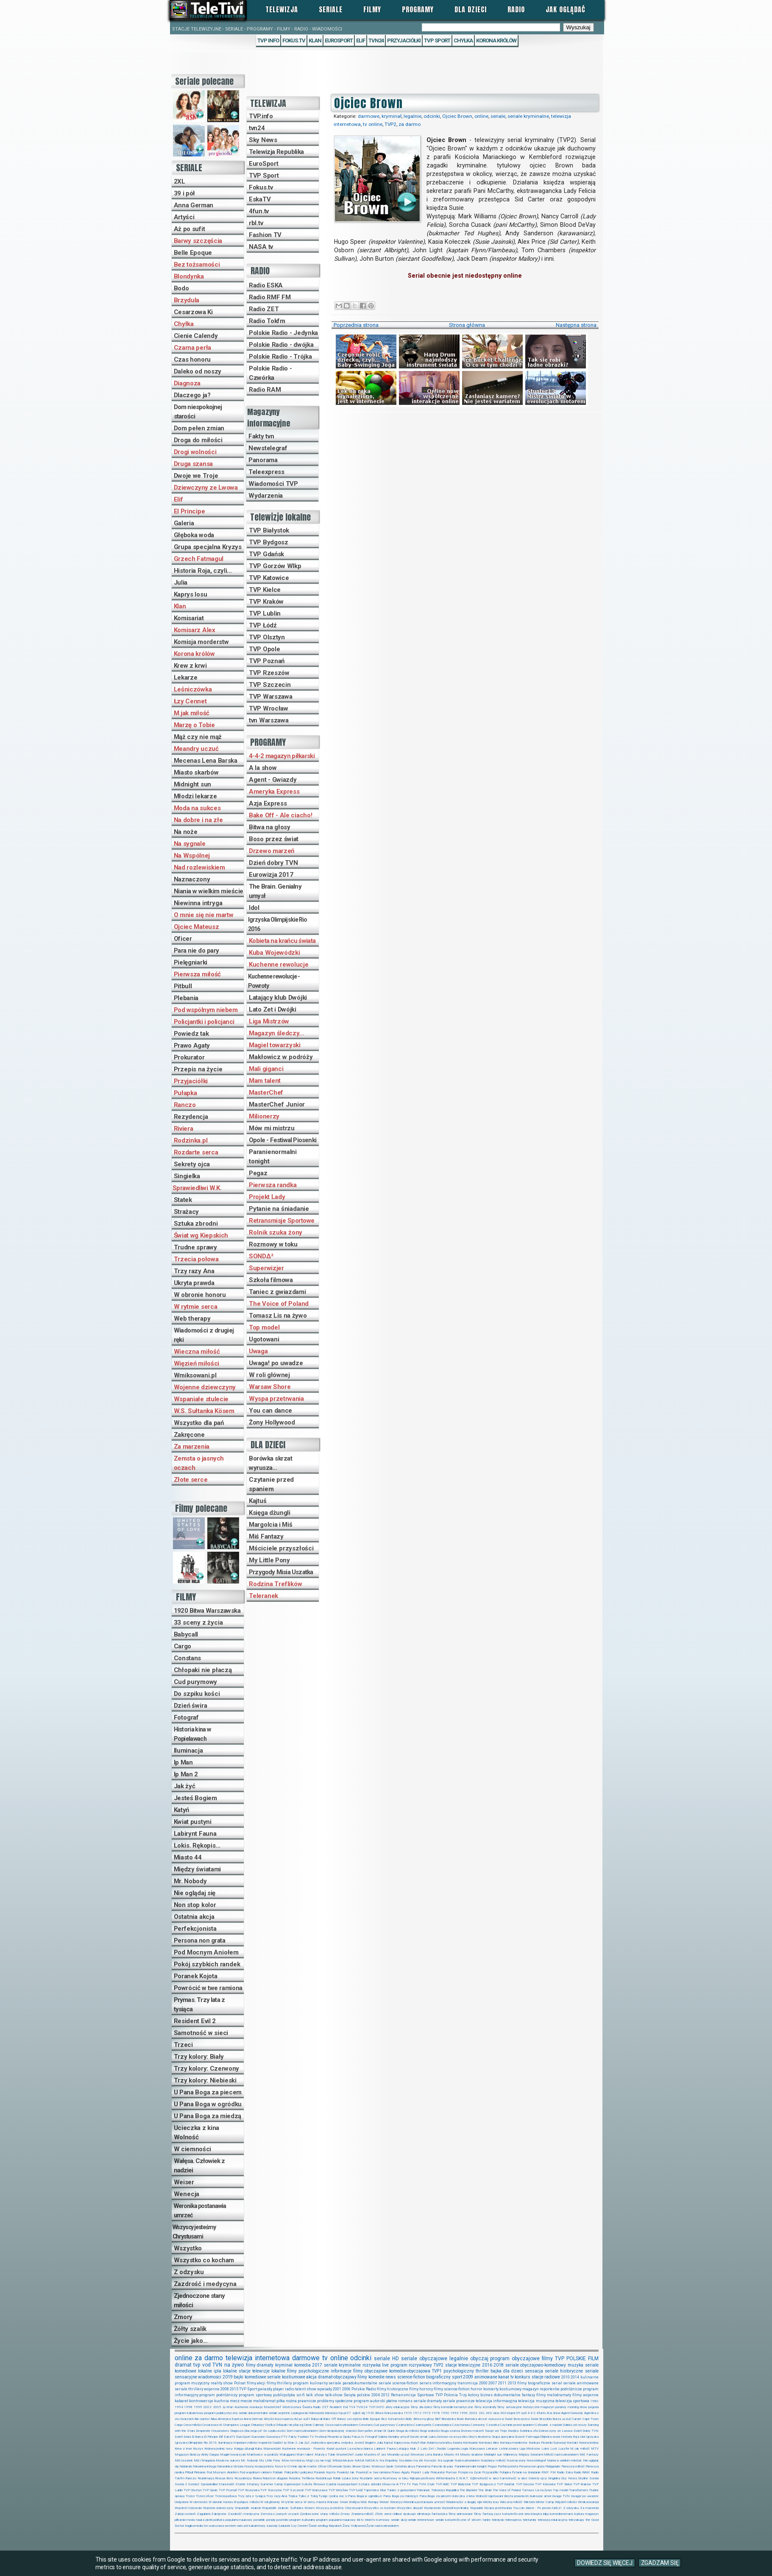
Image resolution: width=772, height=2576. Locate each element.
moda (191, 2520)
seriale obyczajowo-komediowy (535, 2365)
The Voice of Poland (279, 1304)
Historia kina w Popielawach (192, 1734)
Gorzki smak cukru (423, 2437)
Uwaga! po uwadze (276, 1363)
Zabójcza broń (185, 2514)
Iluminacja (188, 1750)
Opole (389, 2466)
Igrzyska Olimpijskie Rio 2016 (277, 924)
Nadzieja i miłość (493, 2460)
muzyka (575, 2365)
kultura (579, 2514)
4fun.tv (259, 211)
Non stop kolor (195, 1905)
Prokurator (189, 1057)
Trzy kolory (469, 2395)
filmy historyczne (392, 2389)
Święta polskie (357, 2395)
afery (389, 2407)
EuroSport (339, 40)
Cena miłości (192, 2425)
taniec (486, 2520)
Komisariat (189, 618)
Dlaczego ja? (192, 395)
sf (468, 2520)
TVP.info (261, 116)
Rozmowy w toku (273, 1244)
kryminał (391, 116)
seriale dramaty (427, 2401)
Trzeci (183, 2045)
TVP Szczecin (269, 685)
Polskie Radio (363, 2389)
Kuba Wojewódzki (274, 952)
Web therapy (192, 1318)
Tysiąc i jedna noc (331, 2496)
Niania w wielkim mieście (208, 891)
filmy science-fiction (452, 2389)
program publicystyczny (221, 2413)
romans (405, 2401)
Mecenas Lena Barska (205, 760)
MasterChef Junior (277, 1104)
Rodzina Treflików (275, 1584)
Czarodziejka (441, 2425)
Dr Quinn (389, 2431)
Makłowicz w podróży (281, 1057)
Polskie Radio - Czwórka (270, 373)
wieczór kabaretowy (251, 2526)
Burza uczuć (561, 2419)
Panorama (263, 460)
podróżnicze (571, 2389)
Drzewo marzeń (271, 851)
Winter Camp (544, 2502)
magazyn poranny (553, 2407)
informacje (341, 2371)
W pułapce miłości (246, 2502)
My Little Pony (269, 1560)
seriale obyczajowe (424, 2358)
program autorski (369, 2401)
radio (289, 2389)
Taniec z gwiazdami (277, 1292)
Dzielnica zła (529, 2431)
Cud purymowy (195, 1682)
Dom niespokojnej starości (198, 411)
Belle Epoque (193, 252)
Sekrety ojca (192, 1164)
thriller (482, 2371)
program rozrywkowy (411, 2365)
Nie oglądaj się (195, 1893)
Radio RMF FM (269, 297)
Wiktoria (529, 2502)
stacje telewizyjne (463, 2365)
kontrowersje (201, 2401)
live (385, 2365)
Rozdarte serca (196, 1152)
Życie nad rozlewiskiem (382, 2526)
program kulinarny (310, 2383)
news (390, 2377)
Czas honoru (192, 359)
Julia (181, 582)
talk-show (334, 2395)
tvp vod (202, 2365)
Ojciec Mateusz (196, 927)
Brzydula (187, 300)
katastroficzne (513, 2514)
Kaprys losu (190, 594)
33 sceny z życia (198, 1622)
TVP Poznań (266, 661)
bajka (496, 2371)
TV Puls (412, 2484)
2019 (228, 2377)
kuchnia (221, 2401)
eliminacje (424, 2514)
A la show (262, 768)
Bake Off (329, 2419)
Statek (183, 1200)
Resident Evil (338, 2407)
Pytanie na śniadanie (279, 1209)
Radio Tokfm (267, 321)
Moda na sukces (197, 808)
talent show (305, 2389)
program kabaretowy (189, 2413)
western (230, 2526)
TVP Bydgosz (268, 542)
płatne (391, 2401)
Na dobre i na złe (198, 820)
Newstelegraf (267, 448)
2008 (224, 2389)
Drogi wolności (195, 452)
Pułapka (185, 1093)
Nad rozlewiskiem (199, 867)
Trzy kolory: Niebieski (205, 2080)
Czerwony (478, 2425)
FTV (284, 2437)
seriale (498, 116)
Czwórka (492, 2425)
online (481, 116)
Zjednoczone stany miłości (199, 2300)
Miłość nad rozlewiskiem (561, 2454)
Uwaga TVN (561, 2496)
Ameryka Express (274, 791)
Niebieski (185, 2466)
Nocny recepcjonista (258, 2466)
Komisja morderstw (201, 642)
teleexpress (513, 2520)
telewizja (331, 2413)
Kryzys (198, 2449)
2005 (217, 2407)
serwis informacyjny (438, 2383)
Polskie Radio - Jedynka (283, 333)
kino (527, 2514)
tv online (372, 124)
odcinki (432, 116)
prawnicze (307, 2401)
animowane (485, 2377)
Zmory (183, 2317)
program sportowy (255, 2395)
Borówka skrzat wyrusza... (270, 1463)
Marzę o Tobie (194, 725)
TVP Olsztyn (267, 637)
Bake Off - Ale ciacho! (280, 815)
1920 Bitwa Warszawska (207, 1610)
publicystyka (284, 2395)
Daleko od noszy (198, 371)
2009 (468, 2377)
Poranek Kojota (195, 1976)
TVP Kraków (266, 601)
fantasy (528, 2395)
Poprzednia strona (356, 325)
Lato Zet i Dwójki (272, 1009)
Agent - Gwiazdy (273, 779)
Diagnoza (187, 383)
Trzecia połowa (196, 1259)
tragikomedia (194, 2526)
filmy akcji (256, 2383)
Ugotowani (264, 1339)
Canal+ (577, 2419)
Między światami (197, 1869)
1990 (445, 2413)
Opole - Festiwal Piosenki (282, 1140)
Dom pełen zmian (199, 428)
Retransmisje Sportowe (282, 1220)
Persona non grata (200, 1940)
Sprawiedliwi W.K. (197, 1188)
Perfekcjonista (195, 1928)
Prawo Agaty (192, 1045)
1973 (426, 2413)
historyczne (531, 2407)
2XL (179, 181)
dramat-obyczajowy (337, 2377)
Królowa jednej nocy (218, 2449)
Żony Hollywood (272, 1422)
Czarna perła (192, 347)
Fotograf (186, 1717)
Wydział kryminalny (455, 2508)
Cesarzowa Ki (193, 312)
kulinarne (589, 2377)
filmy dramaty (260, 2365)
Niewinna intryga (198, 903)
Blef (437, 2419)
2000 (483, 2383)
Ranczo (185, 1105)
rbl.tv (256, 223)
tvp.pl (342, 2413)
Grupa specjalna (503, 2437)
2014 (575, 2377)
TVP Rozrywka (248, 2490)
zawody (272, 2526)
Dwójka (513, 2431)
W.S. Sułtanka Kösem (204, 1411)
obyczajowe (526, 2358)
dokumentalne (507, 2395)
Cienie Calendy (196, 336)
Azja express (284, 2419)
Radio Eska (564, 2472)
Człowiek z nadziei (548, 2425)
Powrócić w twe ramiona (208, 1988)
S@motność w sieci (484, 2478)
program (500, 2358)
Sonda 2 (181, 2484)
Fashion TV (265, 235)
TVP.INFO (376, 2407)
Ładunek (284, 2526)
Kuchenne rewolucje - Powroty (274, 981)
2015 (234, 2389)
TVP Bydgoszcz (484, 2484)
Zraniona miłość (362, 2514)
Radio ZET (264, 309)
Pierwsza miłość (197, 974)
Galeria (184, 523)
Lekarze (186, 677)
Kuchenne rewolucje (279, 964)
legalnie (412, 116)
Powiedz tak (191, 1033)
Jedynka (346, 2443)
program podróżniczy (218, 2395)
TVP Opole (264, 649)
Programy (418, 9)
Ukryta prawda (194, 1283)
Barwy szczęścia (198, 241)
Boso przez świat (273, 839)
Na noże (186, 832)
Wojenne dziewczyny (205, 1387)
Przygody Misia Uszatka (281, 1572)
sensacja (534, 2371)
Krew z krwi (190, 665)
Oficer (183, 938)
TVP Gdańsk (266, 554)
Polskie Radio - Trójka (280, 356)
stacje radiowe (546, 2377)
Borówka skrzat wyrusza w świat (488, 2419)
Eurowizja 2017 (271, 874)
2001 (337, 2389)
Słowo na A (390, 2484)
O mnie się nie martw (204, 915)
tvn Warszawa (268, 720)
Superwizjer (266, 1268)
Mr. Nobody (190, 1881)
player (278, 2389)
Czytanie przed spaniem (271, 1484)
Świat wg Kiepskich (201, 1235)
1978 (436, 2413)
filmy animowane (461, 2514)
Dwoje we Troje (196, 476)
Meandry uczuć (196, 749)
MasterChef (266, 1092)
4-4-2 (531, 2413)
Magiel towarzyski (275, 1045)
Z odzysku (189, 2272)
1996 (464, 2413)
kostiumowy (510, 2389)
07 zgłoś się (356, 2413)
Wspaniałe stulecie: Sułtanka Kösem (288, 2508)
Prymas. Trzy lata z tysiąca (199, 2004)
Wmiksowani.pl (195, 1375)
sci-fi (300, 2395)
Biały (408, 2419)
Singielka (187, 1176)
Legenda (453, 2449)
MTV (595, 2449)
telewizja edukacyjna (553, 2520)
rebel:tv (370, 2520)
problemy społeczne (335, 2401)
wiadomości (209, 2377)
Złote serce (191, 1479)
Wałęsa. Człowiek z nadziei (199, 2165)
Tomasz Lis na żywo (278, 1315)
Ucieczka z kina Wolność (197, 2132)
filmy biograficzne (533, 2383)
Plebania (186, 998)
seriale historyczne (564, 2371)
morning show (578, 2407)
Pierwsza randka (273, 1185)
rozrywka (371, 2365)
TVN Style (427, 2484)
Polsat (239, 2383)
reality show (222, 2383)
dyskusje (409, 2514)
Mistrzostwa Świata (297, 2407)
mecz (235, 2401)
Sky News (263, 140)
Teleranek (263, 1596)
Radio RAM (265, 389)
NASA (359, 2460)
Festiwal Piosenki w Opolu (333, 2437)
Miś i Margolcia (204, 2460)
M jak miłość (191, 713)
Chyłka (463, 40)
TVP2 (390, 124)
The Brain (484, 2490)
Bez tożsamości (197, 264)
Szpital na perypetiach (341, 2484)
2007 (492, 2383)
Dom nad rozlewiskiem (302, 2431)
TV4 (352, 2407)
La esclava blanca (360, 2449)
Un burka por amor (538, 2496)
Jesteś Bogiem (195, 1798)
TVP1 (437, 2371)
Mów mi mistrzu (272, 1128)
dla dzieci (513, 2371)
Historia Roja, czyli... (203, 570)
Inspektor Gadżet (270, 2443)
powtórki (282, 2520)
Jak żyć (184, 1786)
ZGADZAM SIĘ (660, 2562)
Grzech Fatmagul (199, 559)
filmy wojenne (585, 2395)
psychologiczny (458, 2371)
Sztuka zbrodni (196, 1223)
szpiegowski (299, 2413)
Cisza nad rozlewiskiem (341, 2425)
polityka (219, 2520)
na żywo (234, 2365)
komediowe (255, 2377)
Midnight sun (192, 784)
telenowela (316, 2413)
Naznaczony (192, 879)
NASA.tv (372, 2460)
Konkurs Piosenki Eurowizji (547, 2443)
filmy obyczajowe (370, 2371)
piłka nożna (286, 2401)
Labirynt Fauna (195, 1833)
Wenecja (187, 2194)
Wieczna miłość (197, 1351)
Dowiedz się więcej (604, 2562)
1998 (188, 2407)
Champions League (236, 2425)
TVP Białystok (269, 530)
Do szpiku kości (197, 1694)
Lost (553, 2449)
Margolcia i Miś (271, 1524)
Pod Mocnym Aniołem (206, 1952)
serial (557, 2383)
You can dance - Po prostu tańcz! (537, 2508)
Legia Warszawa (472, 2449)
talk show (315, 2395)
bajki (238, 2377)
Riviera (183, 1128)
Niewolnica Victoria (230, 2466)
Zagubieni (203, 2514)
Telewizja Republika (276, 152)
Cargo (183, 1646)
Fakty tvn (261, 436)
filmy (547, 2358)
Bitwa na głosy (269, 827)
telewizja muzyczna (536, 2401)
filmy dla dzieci (421, 2407)
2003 (473, 2413)
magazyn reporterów (541, 2389)
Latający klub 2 (407, 2449)
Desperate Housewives (212, 2431)
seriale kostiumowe (286, 2377)
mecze (246, 2401)
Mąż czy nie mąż (198, 737)
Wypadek (476, 2508)
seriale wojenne (279, 2413)
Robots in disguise (275, 2478)
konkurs (522, 2377)
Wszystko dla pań (199, 1423)
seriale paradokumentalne (353, 2383)
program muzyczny (192, 2383)
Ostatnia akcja (194, 1917)
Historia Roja (570, 2437)
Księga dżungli (269, 1513)
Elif (360, 40)
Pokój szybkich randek (207, 1964)
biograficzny (438, 2377)
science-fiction (411, 2377)
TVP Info (268, 40)
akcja (311, 2377)
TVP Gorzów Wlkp (275, 566)
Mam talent (265, 1080)
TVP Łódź (263, 625)
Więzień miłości (197, 1363)
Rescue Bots (224, 2478)
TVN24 (376, 40)
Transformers (578, 2490)
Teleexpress (266, 472)
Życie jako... (191, 2341)
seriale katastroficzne (450, 2520)
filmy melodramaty (553, 2395)
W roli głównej (269, 1375)
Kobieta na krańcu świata (282, 941)
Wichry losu (491, 2502)
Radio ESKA (266, 285)
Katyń (182, 1810)
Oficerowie (334, 2466)
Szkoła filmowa (271, 1280)
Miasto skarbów (196, 772)
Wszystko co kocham (204, 2260)
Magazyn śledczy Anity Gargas (197, 2454)
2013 (512, 2383)
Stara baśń (226, 2484)
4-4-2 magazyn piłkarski (282, 756)
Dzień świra (190, 1705)
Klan (315, 40)
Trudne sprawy (195, 1247)
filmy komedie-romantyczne (453, 2407)
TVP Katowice (269, 578)
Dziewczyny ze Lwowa (206, 487)
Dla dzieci (470, 9)
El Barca (197, 2437)
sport (457, 2377)
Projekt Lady (267, 1197)
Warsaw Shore (269, 1387)
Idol (254, 908)
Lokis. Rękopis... (197, 1845)
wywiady (324, 2389)
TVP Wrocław (268, 708)
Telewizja (281, 9)
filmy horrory (421, 2389)
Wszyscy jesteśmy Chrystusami (194, 2232)
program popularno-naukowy (336, 2520)
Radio (516, 9)
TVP (559, 2358)
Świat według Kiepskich (325, 2526)
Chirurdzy (257, 2425)
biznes (486, 2395)
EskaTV (259, 199)
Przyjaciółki (404, 40)
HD (395, 2358)
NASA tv (261, 247)
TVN (217, 2365)
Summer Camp (271, 2484)
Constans (187, 1658)
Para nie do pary (196, 950)
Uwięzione (182, 2502)
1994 (179, 2407)
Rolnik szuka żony (275, 1232)
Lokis (545, 2449)
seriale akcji (399, 2520)
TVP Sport (437, 40)
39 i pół (184, 193)
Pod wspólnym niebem (206, 1010)
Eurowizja (273, 2437)
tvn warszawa (213, 2526)
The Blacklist (468, 2490)
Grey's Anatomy (479, 2437)
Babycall (186, 1634)
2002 (207, 2407)
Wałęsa (354, 2502)
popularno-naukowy (239, 2520)
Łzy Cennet (190, 701)
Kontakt (572, 2443)
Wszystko (188, 2248)
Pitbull (183, 986)
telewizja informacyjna (496, 2401)
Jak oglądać (565, 9)
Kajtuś (257, 1501)
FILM (593, 2358)
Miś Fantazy (266, 1536)
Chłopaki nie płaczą (203, 1670)
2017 (317, 2365)
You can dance (270, 1410)
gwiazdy (265, 2389)
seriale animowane (581, 2383)
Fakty (292, 2437)
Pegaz (258, 1173)
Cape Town (590, 2419)
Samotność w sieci (201, 2033)
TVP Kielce (265, 590)
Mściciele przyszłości (281, 1548)
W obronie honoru (200, 1295)
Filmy (372, 9)
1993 (454, 2413)
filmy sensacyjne (509, 2407)
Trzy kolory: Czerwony (207, 2068)
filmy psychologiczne (308, 2371)
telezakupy (576, 2520)
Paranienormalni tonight (273, 1156)
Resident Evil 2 (195, 2021)
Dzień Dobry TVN (586, 2431)
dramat (183, 2365)
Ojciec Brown (457, 116)
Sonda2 (193, 2484)
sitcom (476, 2520)
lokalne (205, 2371)
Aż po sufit (189, 229)
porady (271, 2520)
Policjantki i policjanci (204, 1022)
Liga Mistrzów (269, 1021)
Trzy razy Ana (194, 1271)
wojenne (212, 2389)
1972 (417, 2413)
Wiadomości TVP (273, 484)
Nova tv (281, 2466)
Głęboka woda (194, 535)
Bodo (181, 288)
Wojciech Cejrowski (188, 2508)
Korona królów (496, 40)
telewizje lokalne (268, 2371)
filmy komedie (371, 2377)
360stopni (507, 2413)
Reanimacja (206, 2478)
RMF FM (548, 2472)
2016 (487, 2365)
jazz (497, 2514)
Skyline (583, 2478)
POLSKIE (576, 2358)
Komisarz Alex (194, 630)
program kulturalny (302, 2520)
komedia (302, 2365)
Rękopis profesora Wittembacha (432, 2478)
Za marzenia (192, 1446)
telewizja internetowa (258, 2358)
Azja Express (268, 803)
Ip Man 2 (186, 1774)
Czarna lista (404, 2425)
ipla (217, 2371)
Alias (214, 2419)
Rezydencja (191, 1117)
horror (476, 2389)
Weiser (184, 2182)
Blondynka (189, 276)
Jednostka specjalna (325, 2443)
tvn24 (257, 128)
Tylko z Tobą (308, 2496)
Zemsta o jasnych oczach (199, 1463)
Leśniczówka (193, 689)
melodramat (264, 2401)
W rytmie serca (195, 1306)
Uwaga (258, 1351)
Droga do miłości (198, 440)
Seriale (331, 9)
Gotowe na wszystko (452, 2437)
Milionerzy (264, 1116)
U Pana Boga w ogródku (208, 2104)
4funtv (541, 2413)
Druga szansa (193, 464)
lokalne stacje (237, 2371)
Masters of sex (375, 2454)
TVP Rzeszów (269, 673)
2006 (346, 2389)
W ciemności (193, 2149)
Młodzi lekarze (195, 796)
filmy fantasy (483, 2514)
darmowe (368, 116)
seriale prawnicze (459, 2401)
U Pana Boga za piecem (208, 2092)
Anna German (194, 205)
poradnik (259, 2520)
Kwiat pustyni (193, 1822)
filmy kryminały (485, 2407)
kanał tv (506, 2377)
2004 (375, 2395)
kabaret (181, 2401)
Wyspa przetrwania (276, 1398)
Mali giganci (266, 1069)
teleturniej (529, 2520)
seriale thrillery (189, 2389)
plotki (209, 2520)
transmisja (467, 2383)
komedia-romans (561, 2514)
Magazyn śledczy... (276, 1033)
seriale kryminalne (528, 116)
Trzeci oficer (205, 2496)
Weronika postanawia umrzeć (200, 2210)
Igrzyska (592, 2437)
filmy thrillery (279, 2383)
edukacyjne (401, 2407)
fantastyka (439, 2514)
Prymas (451, 2472)
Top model (264, 1327)
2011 (502, 2383)
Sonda (594, 2478)
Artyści (184, 217)
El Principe (189, 511)
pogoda (593, 2407)
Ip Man (183, 1762)
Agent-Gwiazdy (572, 2413)
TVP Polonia (446, 2395)
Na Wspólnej (192, 855)
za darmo (410, 124)
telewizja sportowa (572, 2401)
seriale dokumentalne (253, 2413)
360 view (492, 2413)
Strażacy (186, 1212)
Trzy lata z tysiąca (251, 2496)
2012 (385, 2395)
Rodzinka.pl (191, 1140)
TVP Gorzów (525, 2484)
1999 (198, 2407)
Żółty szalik (190, 2329)
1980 (594, 2401)
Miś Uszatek (184, 2460)
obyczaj (479, 2358)
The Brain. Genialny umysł (275, 891)
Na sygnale (190, 844)
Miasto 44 (188, 1857)
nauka (200, 2520)
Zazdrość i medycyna (205, 2284)
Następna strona (576, 325)
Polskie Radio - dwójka (281, 344)
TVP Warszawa (270, 696)
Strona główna (467, 325)
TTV (402, 2484)
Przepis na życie (198, 1069)
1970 (408, 2413)
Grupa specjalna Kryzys (208, 547)
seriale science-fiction (398, 2383)
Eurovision (258, 2437)
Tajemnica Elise (375, 2490)
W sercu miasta (315, 2502)
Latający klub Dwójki (278, 997)
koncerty (491, 2389)
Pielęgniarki (190, 962)
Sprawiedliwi (209, 2484)
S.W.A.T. (462, 2478)
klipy (546, 2514)
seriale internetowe (421, 2520)
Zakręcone (189, 1435)
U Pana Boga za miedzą (208, 2116)
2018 (498, 2365)
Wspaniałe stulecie (201, 1399)
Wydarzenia (265, 495)
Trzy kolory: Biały (199, 2056)
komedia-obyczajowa (409, 2371)
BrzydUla (545, 2419)
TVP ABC (442, 2484)
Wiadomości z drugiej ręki (204, 1335)
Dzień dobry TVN (273, 863)
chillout (397, 2514)
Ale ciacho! (202, 2419)
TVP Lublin (265, 613)
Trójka (292, 2496)
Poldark (278, 2472)
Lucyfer (563, 2449)
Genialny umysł (398, 2437)
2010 (565, 2377)
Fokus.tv (293, 40)
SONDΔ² (261, 1256)
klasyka (536, 2514)
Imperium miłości (245, 2443)
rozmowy (383, 2520)
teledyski (498, 2520)
